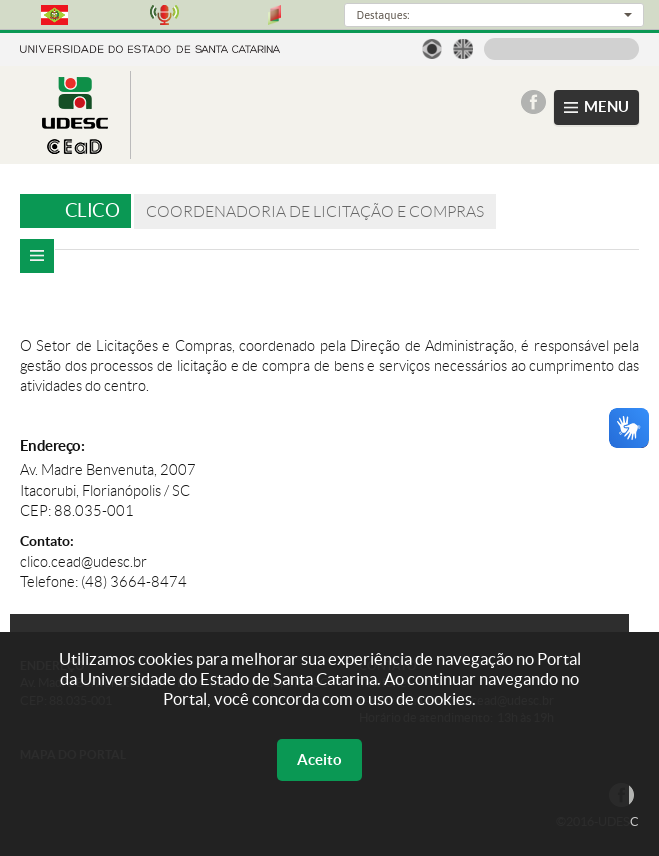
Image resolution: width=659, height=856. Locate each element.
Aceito (319, 759)
